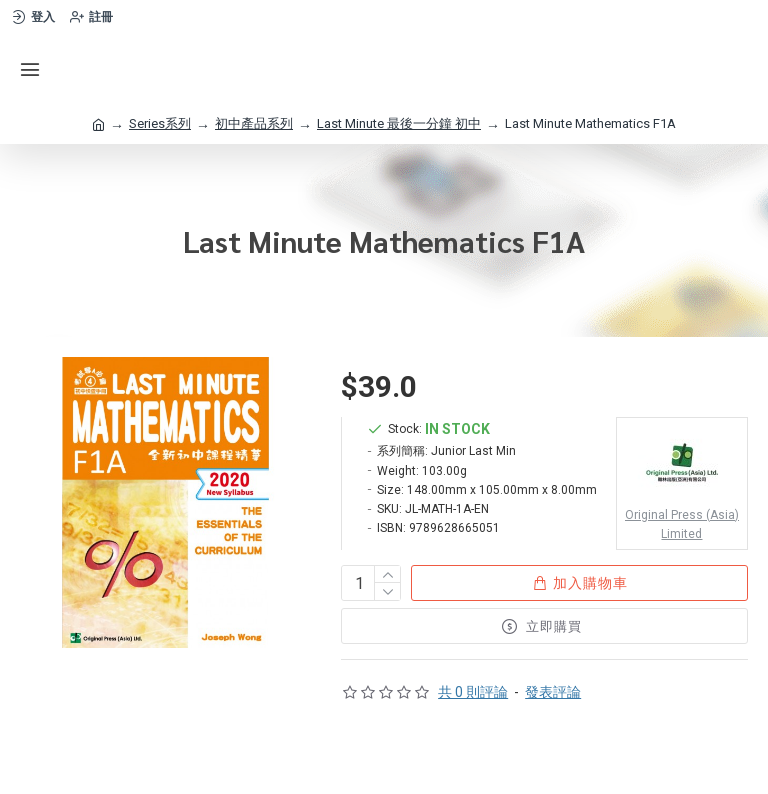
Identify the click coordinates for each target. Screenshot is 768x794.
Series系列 (160, 123)
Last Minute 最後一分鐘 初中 (399, 123)
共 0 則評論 (473, 692)
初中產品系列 (254, 123)
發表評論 (553, 692)
